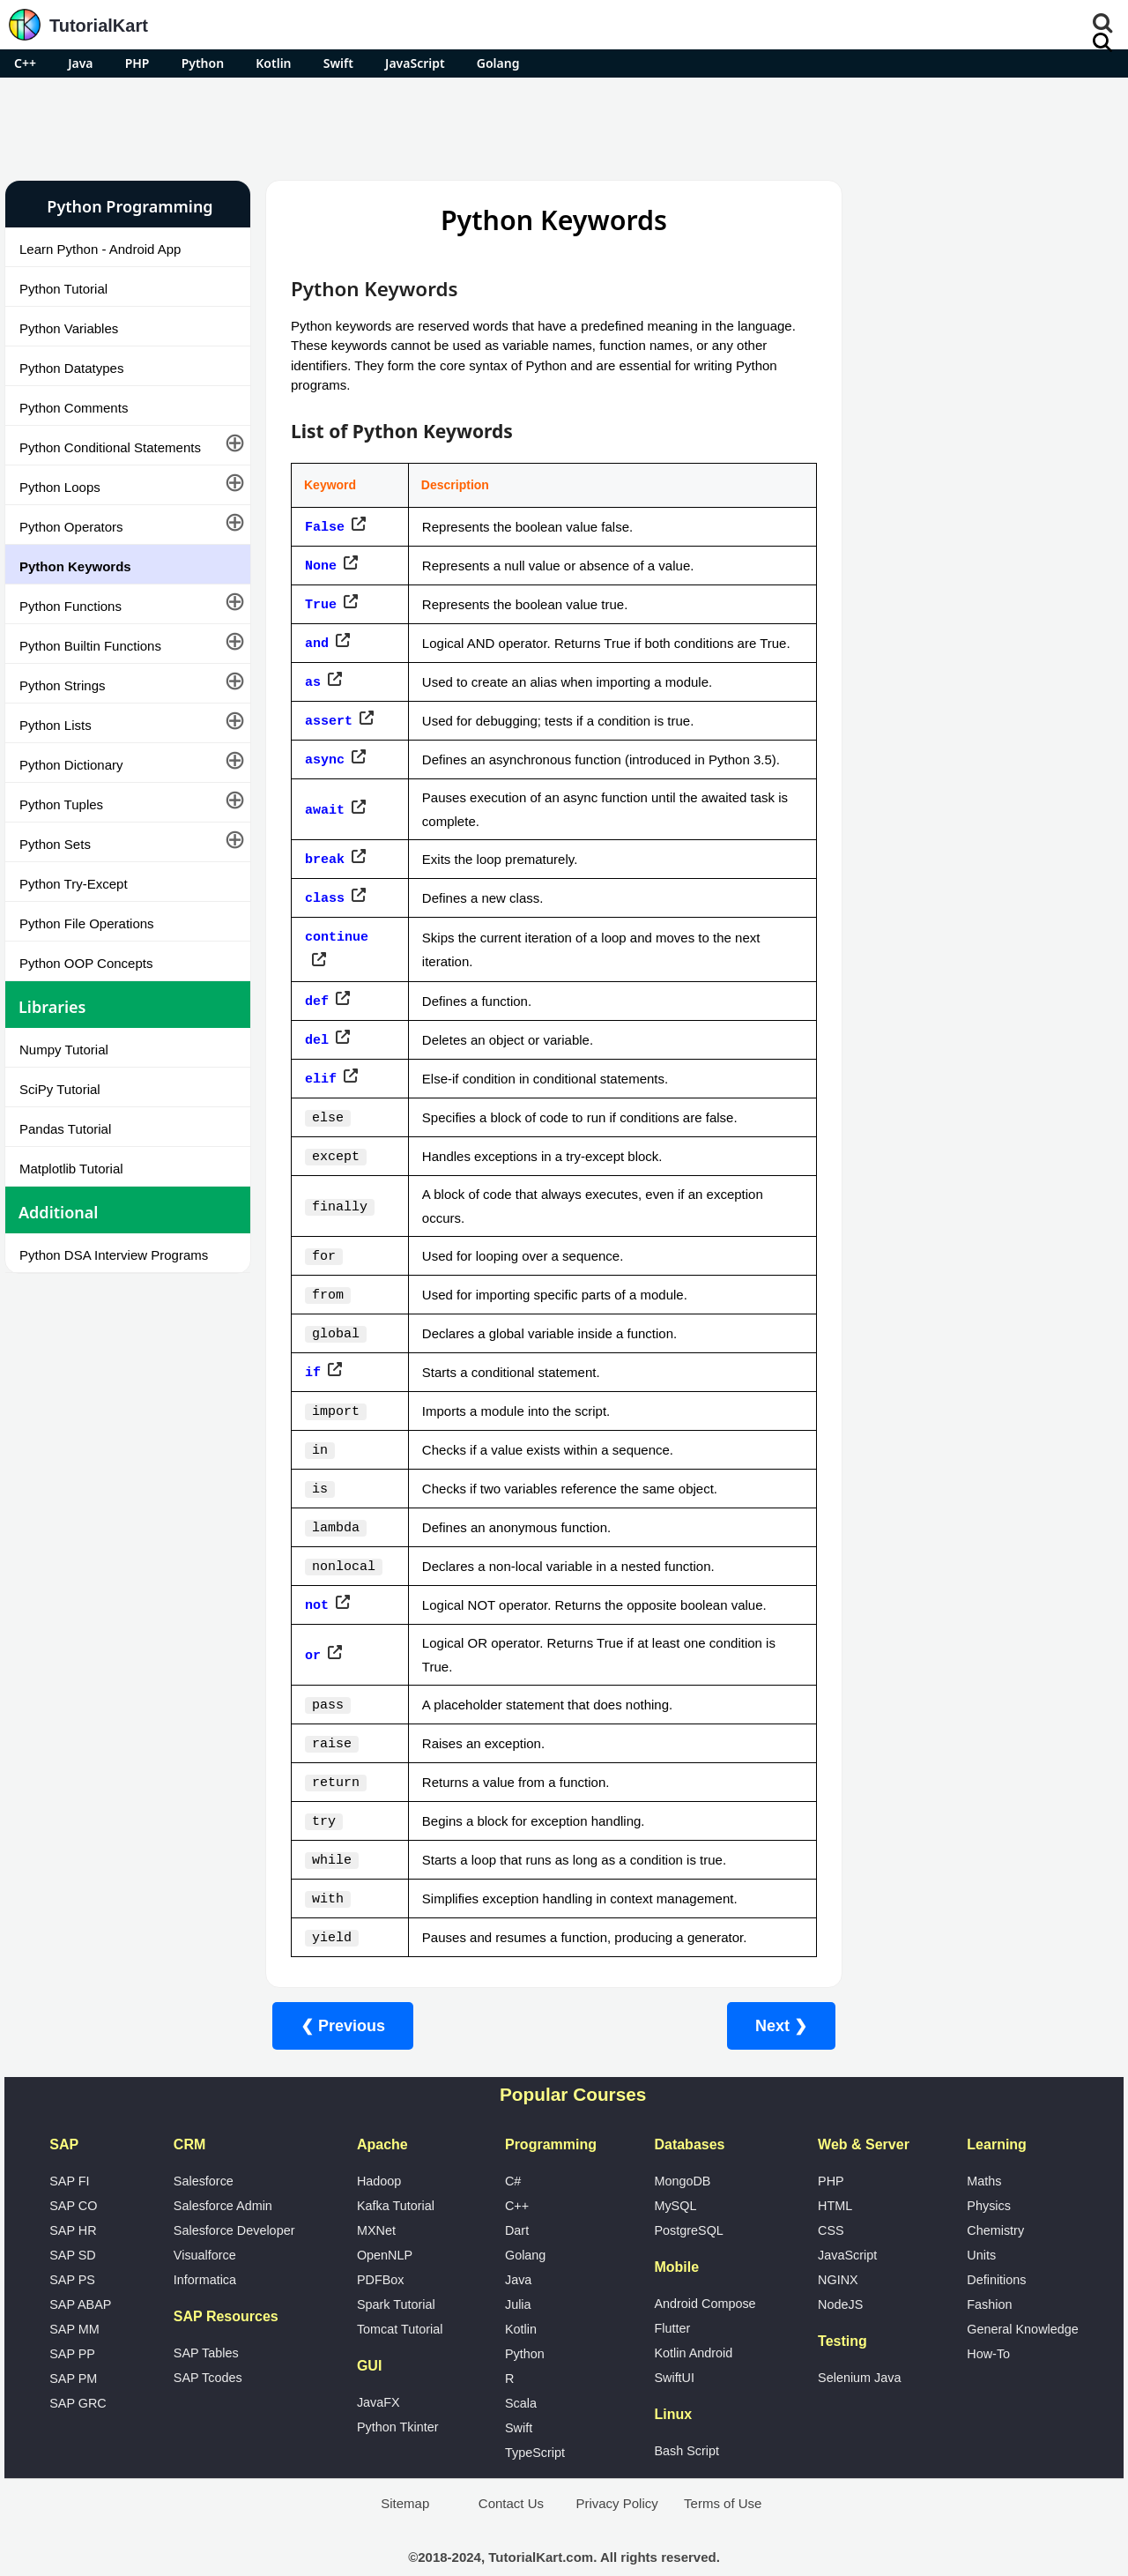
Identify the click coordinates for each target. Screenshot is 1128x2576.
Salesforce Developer (234, 2196)
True (321, 599)
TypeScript (535, 2418)
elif (321, 1078)
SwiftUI (674, 2343)
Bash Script (686, 2416)
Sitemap (405, 2468)
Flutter (672, 2294)
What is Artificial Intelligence (933, 1036)
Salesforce (204, 2147)
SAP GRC (78, 2369)
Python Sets (55, 844)
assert (328, 734)
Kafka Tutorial (395, 2171)
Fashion (989, 2270)
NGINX (838, 2245)
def (317, 1004)
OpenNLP (384, 2221)
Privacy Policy (616, 2468)
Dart (517, 2196)
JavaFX (378, 2368)
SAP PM (73, 2344)
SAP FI (69, 2147)
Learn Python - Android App (100, 249)
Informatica (205, 2245)
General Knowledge (1022, 2295)
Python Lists (55, 725)
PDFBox (380, 2245)
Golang (498, 63)
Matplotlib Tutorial (71, 1168)
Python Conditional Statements (110, 447)
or (313, 1633)
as (313, 697)
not (317, 1583)
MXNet (376, 2196)
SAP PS (72, 2245)
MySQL (675, 2171)
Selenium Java (859, 2343)
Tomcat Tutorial (400, 2295)
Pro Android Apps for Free (975, 206)
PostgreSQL (688, 2196)
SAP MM (74, 2295)
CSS (831, 2196)
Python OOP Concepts (85, 963)
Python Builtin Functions (90, 645)
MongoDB (682, 2147)
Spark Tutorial (396, 2270)
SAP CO (73, 2171)
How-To (988, 2319)
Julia (518, 2270)
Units (981, 2221)
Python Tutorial (63, 288)
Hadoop (379, 2147)
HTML (835, 2171)
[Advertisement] (564, 126)
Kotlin (273, 63)
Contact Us (511, 2468)
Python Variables (68, 328)
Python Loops (59, 487)
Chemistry (995, 2196)
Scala (521, 2369)
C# (513, 2147)
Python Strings (62, 685)
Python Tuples (61, 804)
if (313, 1361)
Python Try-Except (73, 883)
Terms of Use (722, 2468)
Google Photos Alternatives (931, 989)
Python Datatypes (71, 368)
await (325, 821)
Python (203, 63)
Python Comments (73, 407)
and (317, 649)
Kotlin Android (693, 2319)
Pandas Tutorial (65, 1128)
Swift (338, 63)
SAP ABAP (80, 2270)
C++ (25, 63)
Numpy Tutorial (63, 1049)
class (325, 906)
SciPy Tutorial (59, 1089)
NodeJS (840, 2270)
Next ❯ (767, 1991)
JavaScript (415, 63)
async (325, 771)
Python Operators (71, 526)
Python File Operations (86, 923)
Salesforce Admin (223, 2171)
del (317, 1041)
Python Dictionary (71, 764)
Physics (989, 2171)
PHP (137, 63)
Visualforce (205, 2221)
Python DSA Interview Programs (113, 1254)
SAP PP (72, 2319)
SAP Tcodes (208, 2343)
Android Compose (704, 2269)
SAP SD (72, 2221)
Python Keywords (75, 566)
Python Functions (70, 606)
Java (80, 63)
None (321, 562)
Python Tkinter (398, 2393)
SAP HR (72, 2196)
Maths (984, 2147)
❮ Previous (343, 1991)
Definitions (996, 2245)
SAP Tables (206, 2319)
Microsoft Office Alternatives (933, 942)
